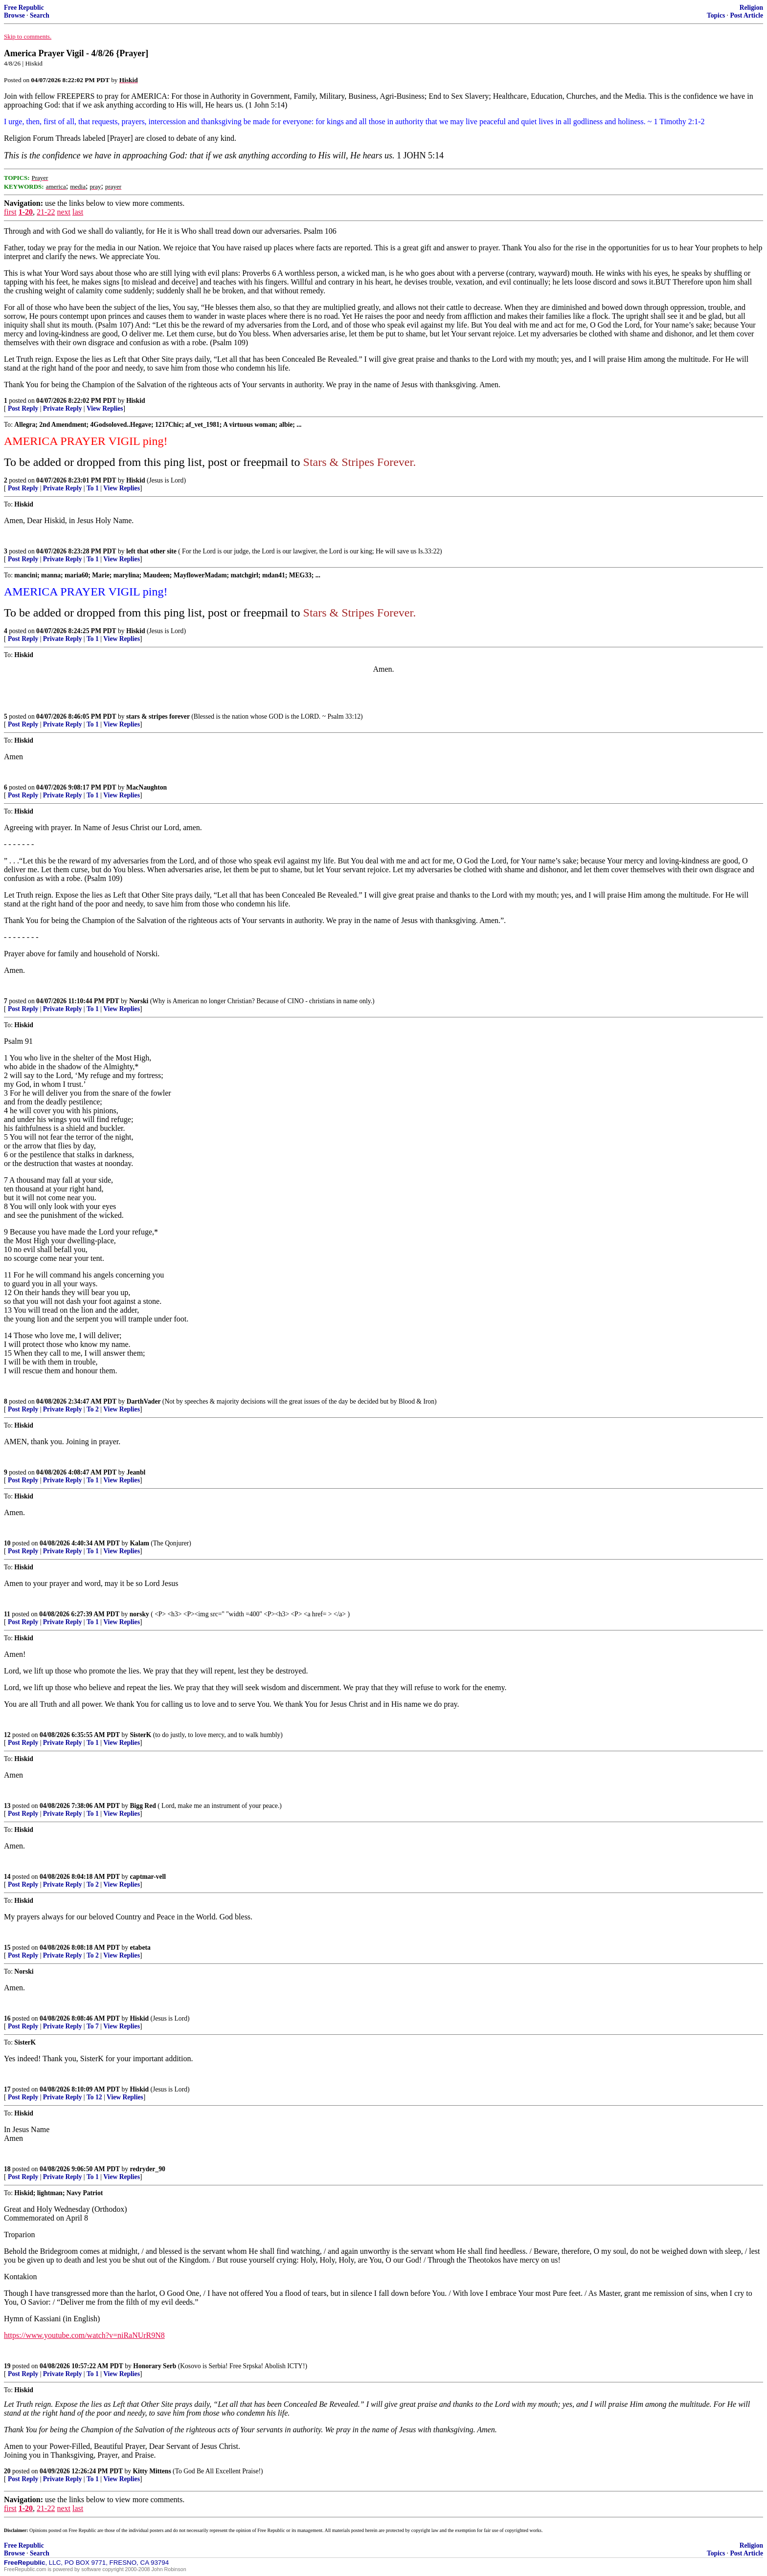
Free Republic (24, 7)
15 (7, 1947)
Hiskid (135, 400)
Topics (716, 15)
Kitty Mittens (152, 2471)
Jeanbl (136, 1472)
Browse (14, 15)
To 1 (93, 488)
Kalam (139, 1543)
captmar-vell (148, 1876)
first (10, 212)
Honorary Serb (154, 2366)
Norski (138, 1001)
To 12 (94, 2097)
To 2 (93, 1409)
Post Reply (23, 408)
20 (7, 2471)
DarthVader (144, 1401)
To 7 (93, 2026)
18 (7, 2169)
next (63, 212)
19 (7, 2366)
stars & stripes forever (158, 716)
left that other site (151, 551)
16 (7, 2018)
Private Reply (62, 408)
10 (7, 1543)
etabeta (140, 1947)
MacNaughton (146, 787)
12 (7, 1735)
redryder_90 (147, 2169)
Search (39, 15)
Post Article (746, 15)
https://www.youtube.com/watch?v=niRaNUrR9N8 (84, 2335)
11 (7, 1614)
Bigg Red (143, 1805)
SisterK (141, 1735)
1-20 (26, 212)
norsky (139, 1614)
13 (7, 1805)
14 (7, 1876)
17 (7, 2089)
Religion (751, 7)
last (77, 212)
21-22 (46, 212)
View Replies (105, 408)
